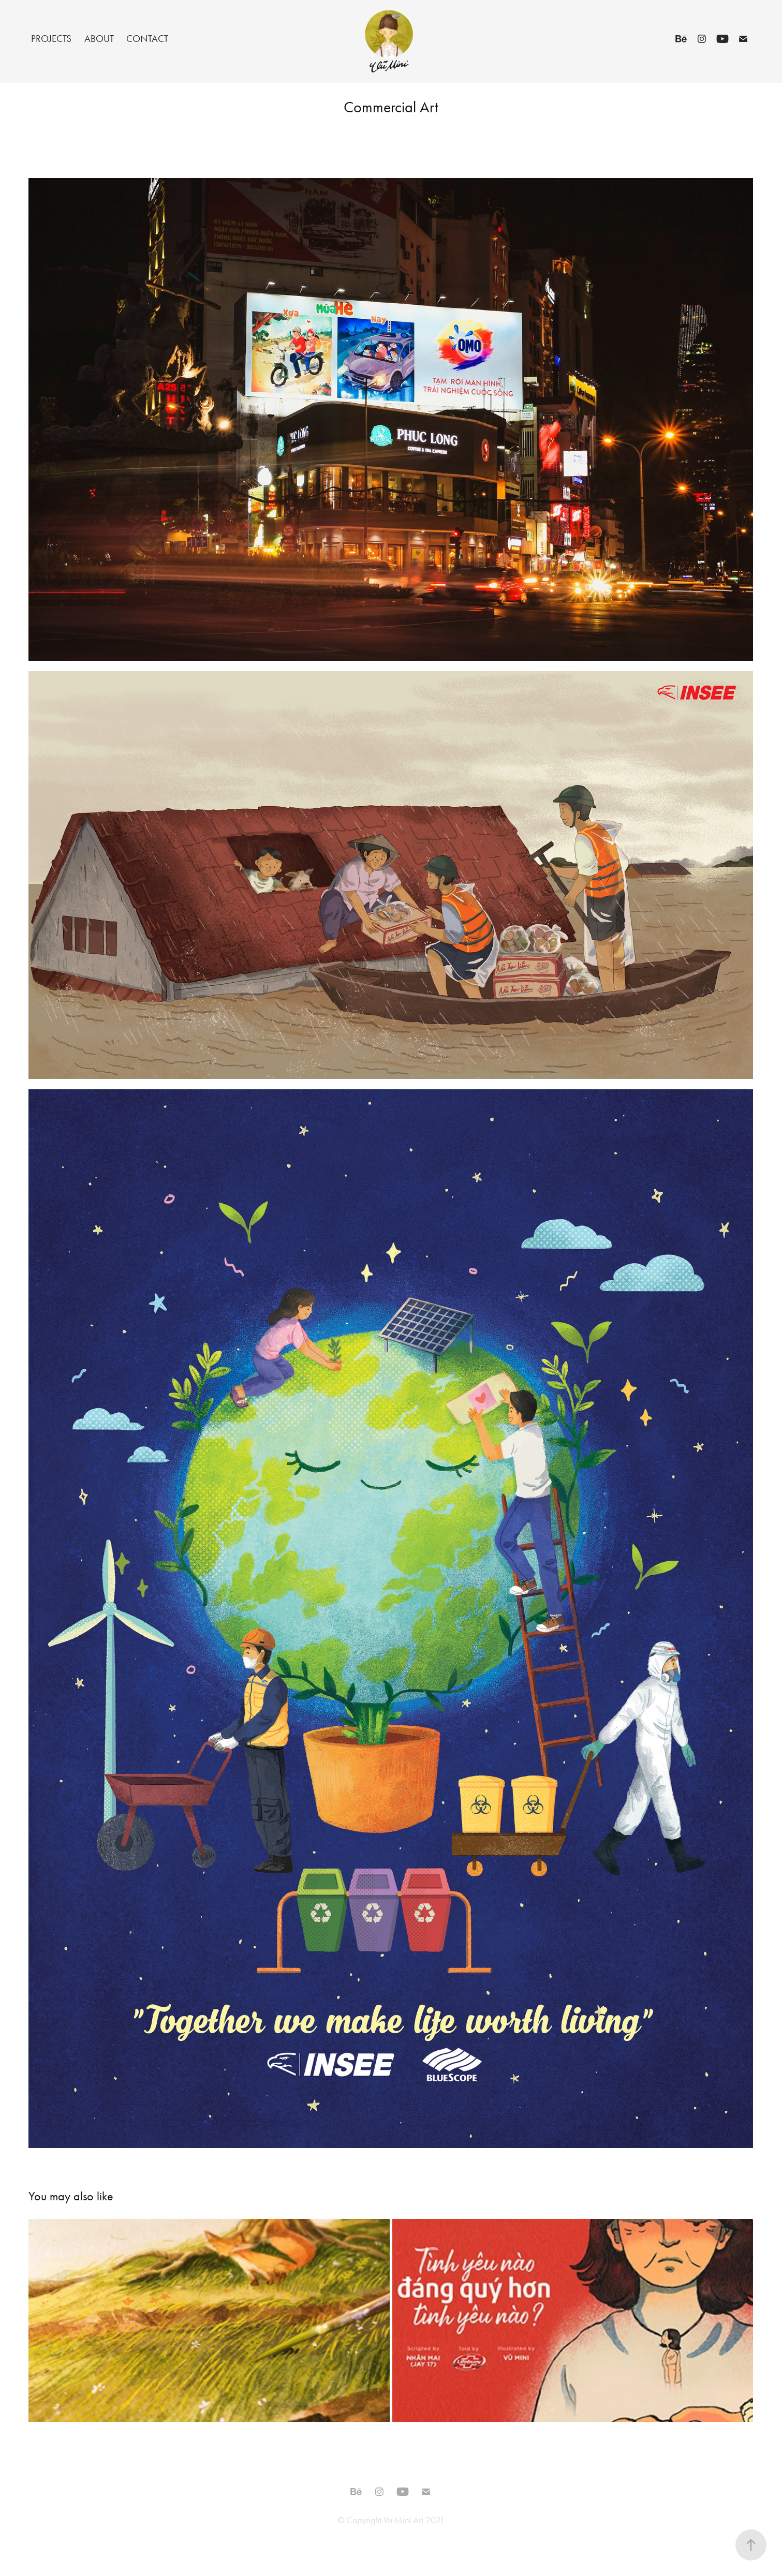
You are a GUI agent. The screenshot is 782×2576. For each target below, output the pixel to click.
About (99, 39)
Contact (147, 39)
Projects (51, 39)
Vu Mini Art (403, 2520)
